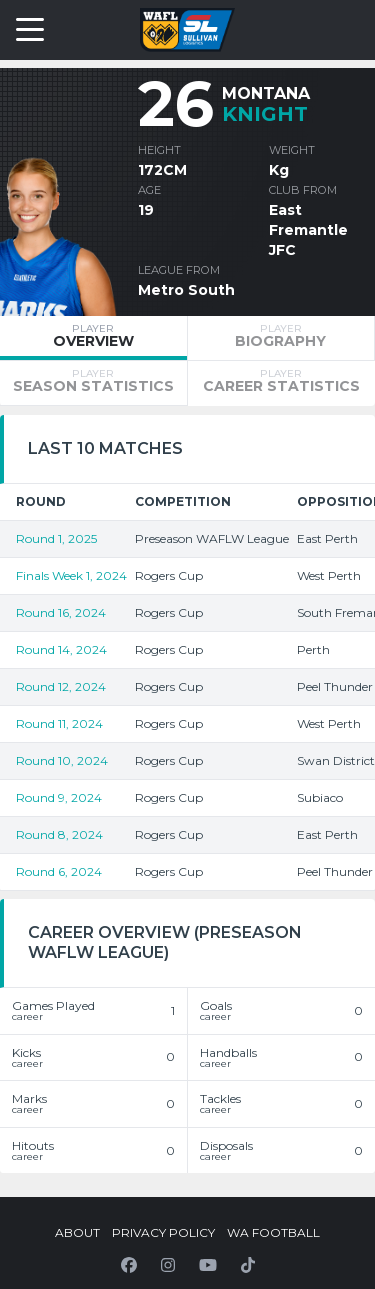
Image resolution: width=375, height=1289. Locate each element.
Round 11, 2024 (59, 723)
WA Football (273, 1232)
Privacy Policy (163, 1232)
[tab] (93, 338)
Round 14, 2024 (61, 649)
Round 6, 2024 (59, 871)
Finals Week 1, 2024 (71, 575)
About (77, 1232)
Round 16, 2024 (61, 612)
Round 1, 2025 (56, 538)
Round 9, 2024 (59, 797)
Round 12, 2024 (61, 686)
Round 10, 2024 (62, 760)
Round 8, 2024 (59, 834)
